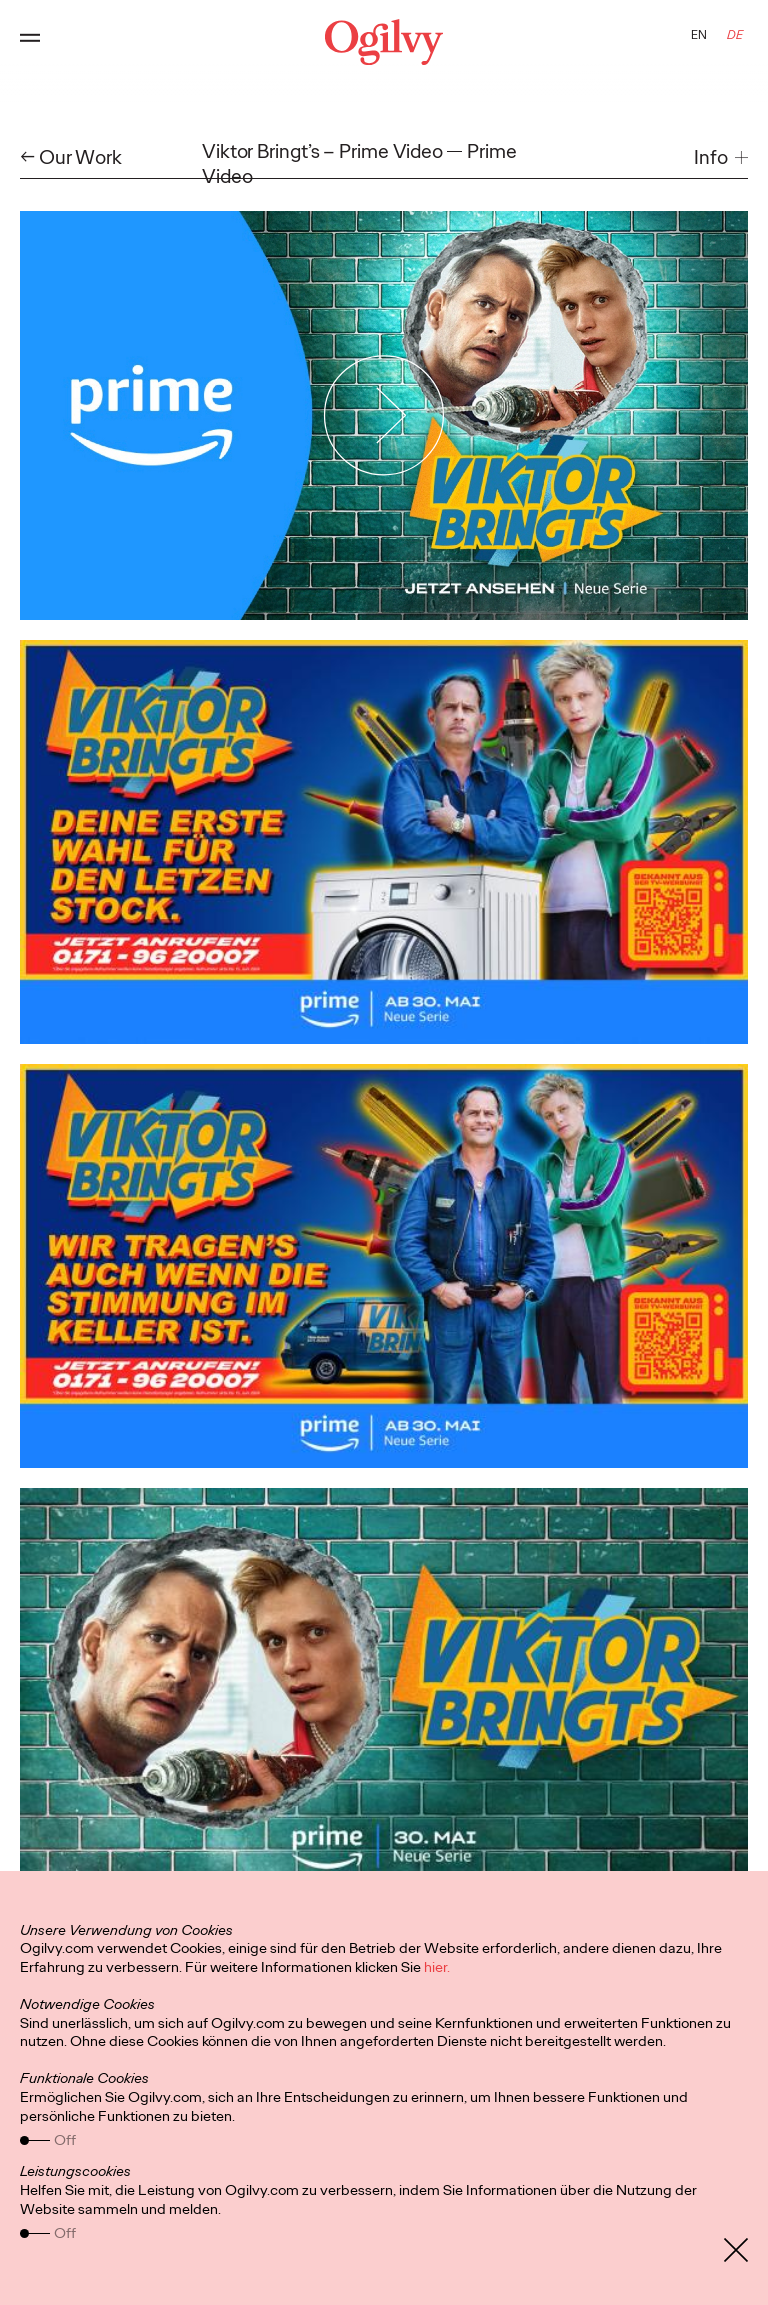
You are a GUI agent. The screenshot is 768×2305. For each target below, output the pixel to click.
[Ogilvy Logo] (384, 42)
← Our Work (71, 157)
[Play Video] (384, 416)
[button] (721, 157)
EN (699, 35)
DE (735, 35)
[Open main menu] (30, 42)
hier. (437, 1967)
